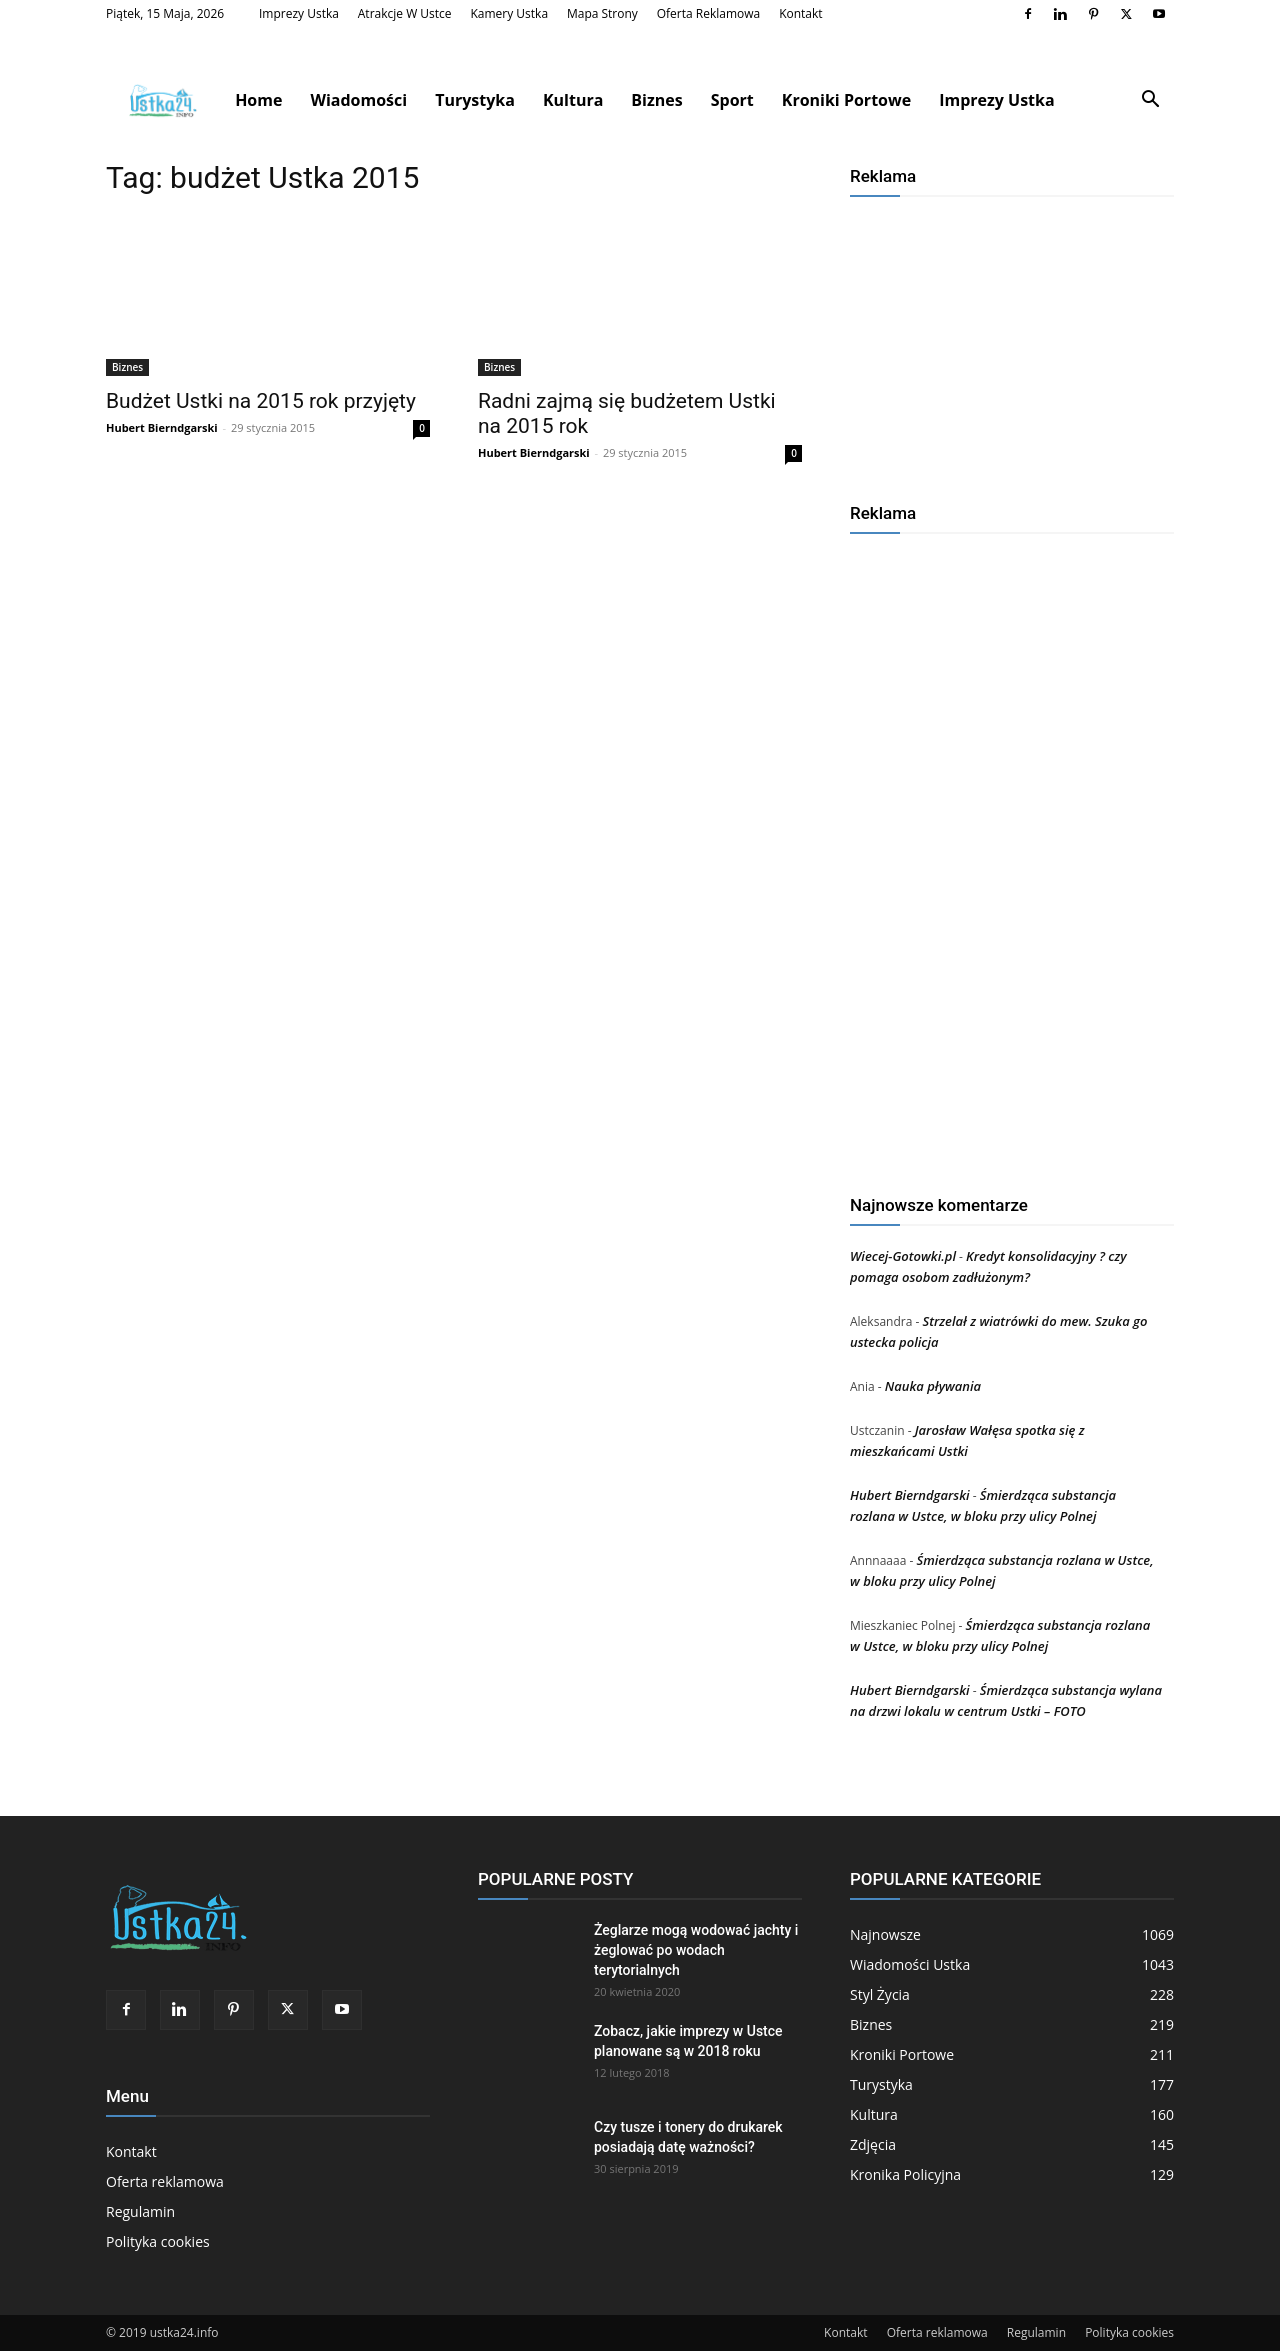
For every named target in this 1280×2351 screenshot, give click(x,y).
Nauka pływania (933, 1386)
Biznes (656, 100)
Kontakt (800, 13)
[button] (1150, 101)
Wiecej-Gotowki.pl (903, 1256)
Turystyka (475, 100)
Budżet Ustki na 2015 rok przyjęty (261, 401)
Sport (732, 100)
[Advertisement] (1012, 342)
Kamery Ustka (509, 13)
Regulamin (140, 2211)
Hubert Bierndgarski (162, 427)
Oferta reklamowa (709, 13)
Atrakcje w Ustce (405, 13)
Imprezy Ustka (299, 13)
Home (258, 100)
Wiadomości (358, 100)
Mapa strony (602, 13)
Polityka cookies (158, 2241)
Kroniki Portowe (846, 100)
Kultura (573, 100)
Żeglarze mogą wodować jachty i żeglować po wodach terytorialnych (696, 1950)
